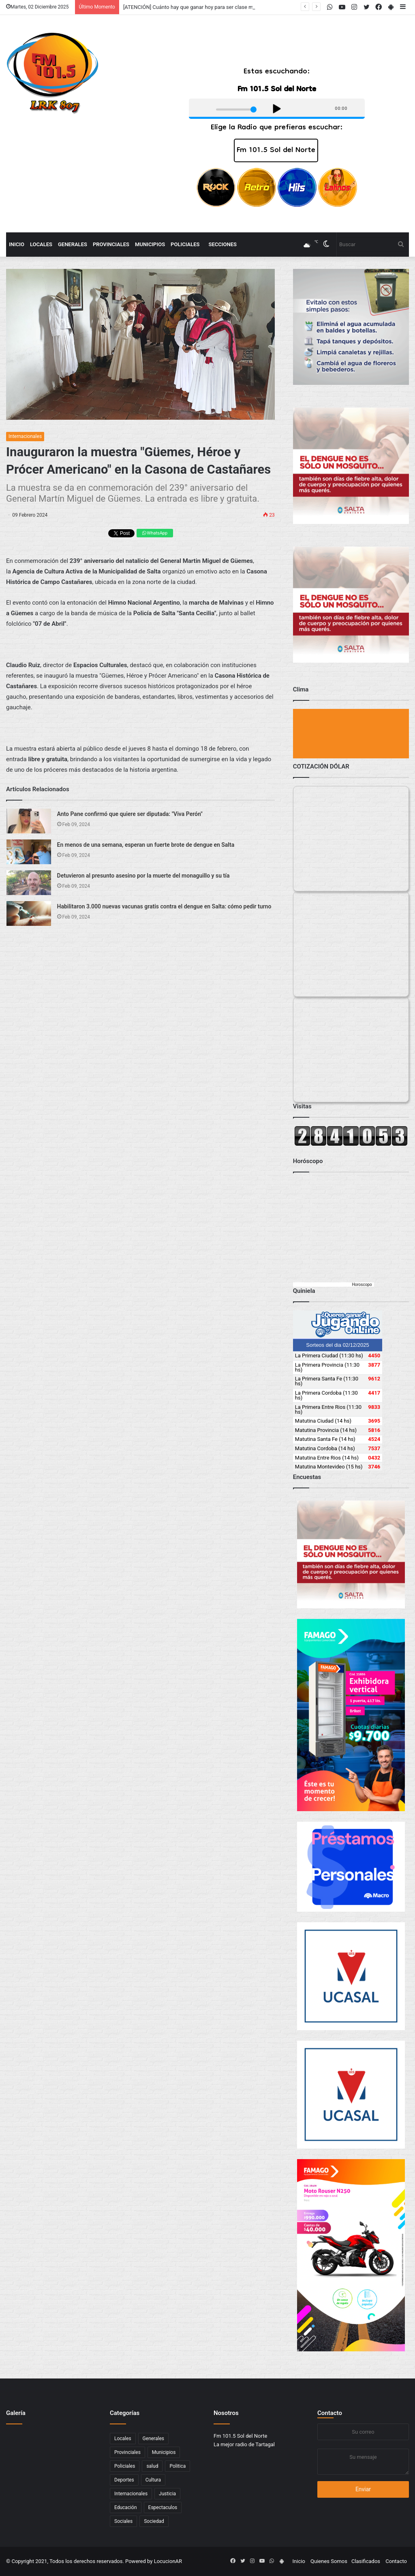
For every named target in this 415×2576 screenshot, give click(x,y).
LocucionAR (168, 2561)
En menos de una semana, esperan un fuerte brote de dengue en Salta (146, 844)
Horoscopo (362, 1284)
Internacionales (25, 436)
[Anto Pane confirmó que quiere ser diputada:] (28, 821)
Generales (72, 244)
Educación (125, 2507)
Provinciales (111, 244)
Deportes (124, 2480)
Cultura (153, 2480)
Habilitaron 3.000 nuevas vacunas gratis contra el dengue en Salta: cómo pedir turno (164, 906)
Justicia (167, 2494)
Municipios (150, 244)
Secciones (223, 244)
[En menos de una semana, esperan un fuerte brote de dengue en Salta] (28, 851)
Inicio (16, 244)
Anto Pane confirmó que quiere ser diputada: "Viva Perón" (130, 814)
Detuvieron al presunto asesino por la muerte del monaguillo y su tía (143, 875)
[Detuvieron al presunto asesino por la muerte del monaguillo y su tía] (28, 882)
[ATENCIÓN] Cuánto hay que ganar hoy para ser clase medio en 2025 (203, 7)
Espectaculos (163, 2507)
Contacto (329, 2413)
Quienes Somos (328, 2561)
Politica (177, 2466)
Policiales (185, 244)
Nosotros (226, 2413)
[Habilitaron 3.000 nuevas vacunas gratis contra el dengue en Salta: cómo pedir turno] (28, 913)
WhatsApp (154, 533)
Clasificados (365, 2561)
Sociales (123, 2521)
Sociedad (154, 2521)
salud (152, 2466)
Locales (41, 244)
